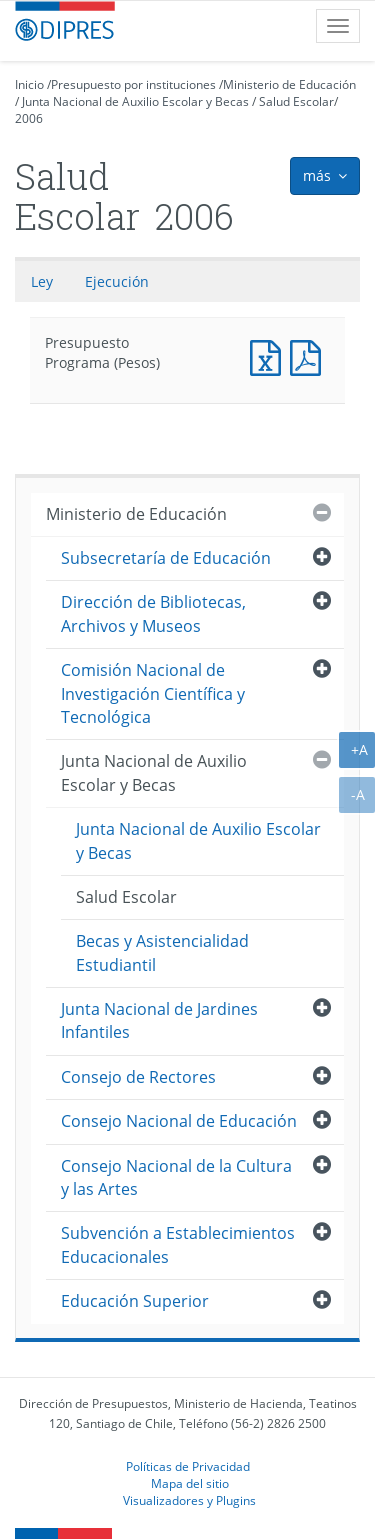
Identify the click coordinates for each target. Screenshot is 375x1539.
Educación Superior (135, 1301)
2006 (29, 118)
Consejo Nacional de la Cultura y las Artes (176, 1177)
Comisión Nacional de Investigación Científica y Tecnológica (153, 693)
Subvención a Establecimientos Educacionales (178, 1244)
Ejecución (117, 281)
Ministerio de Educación (289, 84)
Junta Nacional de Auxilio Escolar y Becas (135, 101)
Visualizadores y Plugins (189, 1500)
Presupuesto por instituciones (133, 84)
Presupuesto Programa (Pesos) (270, 355)
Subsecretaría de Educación (166, 558)
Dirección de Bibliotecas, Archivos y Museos (153, 613)
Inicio (29, 84)
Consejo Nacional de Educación (179, 1121)
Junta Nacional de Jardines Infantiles (159, 1020)
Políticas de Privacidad (188, 1466)
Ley (42, 281)
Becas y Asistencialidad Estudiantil (162, 952)
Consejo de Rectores (138, 1077)
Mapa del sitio (190, 1483)
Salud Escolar (296, 101)
